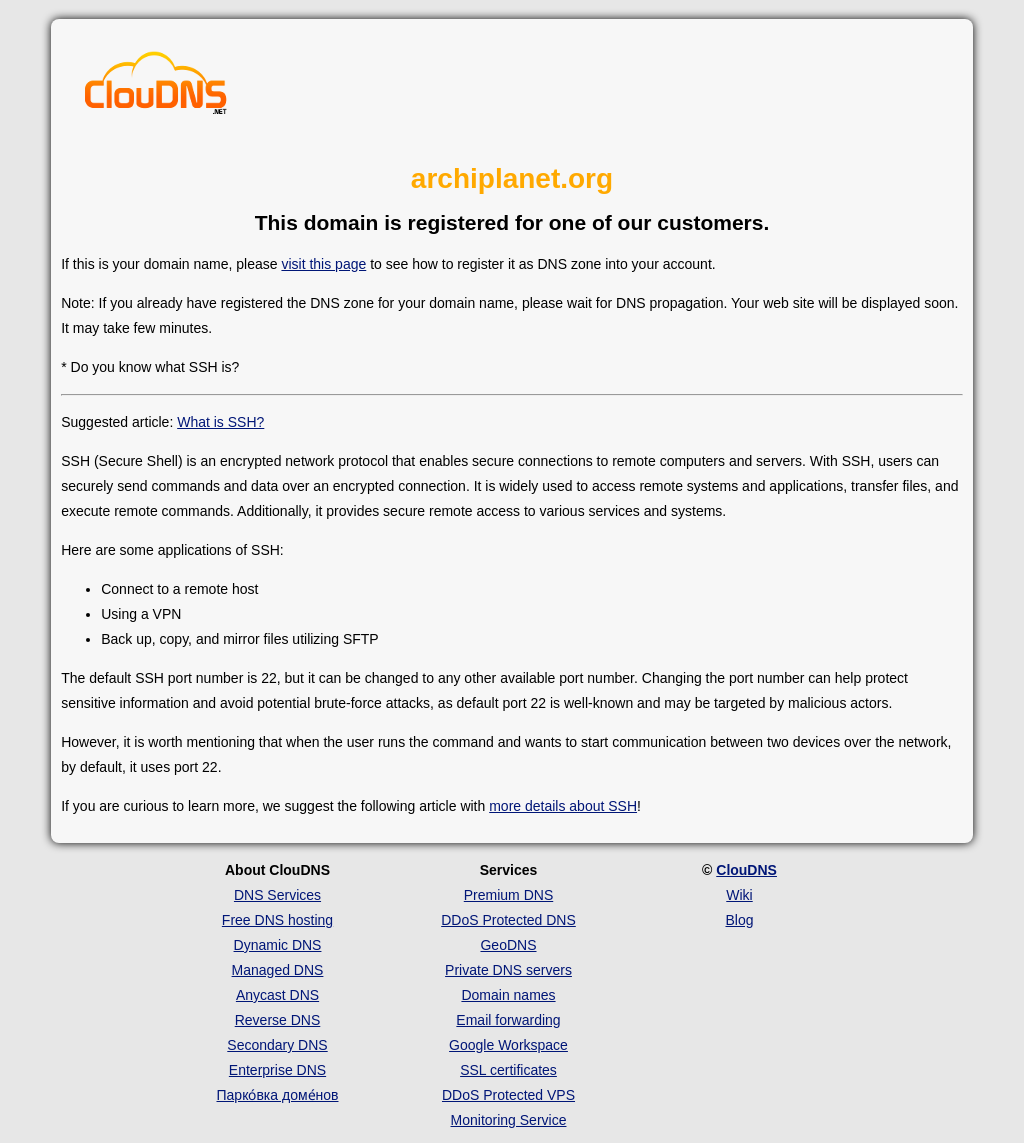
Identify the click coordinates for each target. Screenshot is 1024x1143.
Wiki (739, 895)
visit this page (323, 264)
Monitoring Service (509, 1120)
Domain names (508, 995)
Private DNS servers (508, 970)
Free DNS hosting (277, 920)
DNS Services (277, 895)
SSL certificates (508, 1070)
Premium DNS (508, 895)
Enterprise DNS (277, 1070)
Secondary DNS (277, 1045)
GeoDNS (508, 945)
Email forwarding (508, 1020)
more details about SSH (563, 806)
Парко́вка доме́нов (278, 1095)
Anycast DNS (277, 995)
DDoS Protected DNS (508, 920)
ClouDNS (746, 870)
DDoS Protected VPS (508, 1095)
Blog (739, 920)
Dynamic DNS (278, 945)
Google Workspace (508, 1045)
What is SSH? (220, 422)
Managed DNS (278, 970)
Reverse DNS (278, 1020)
